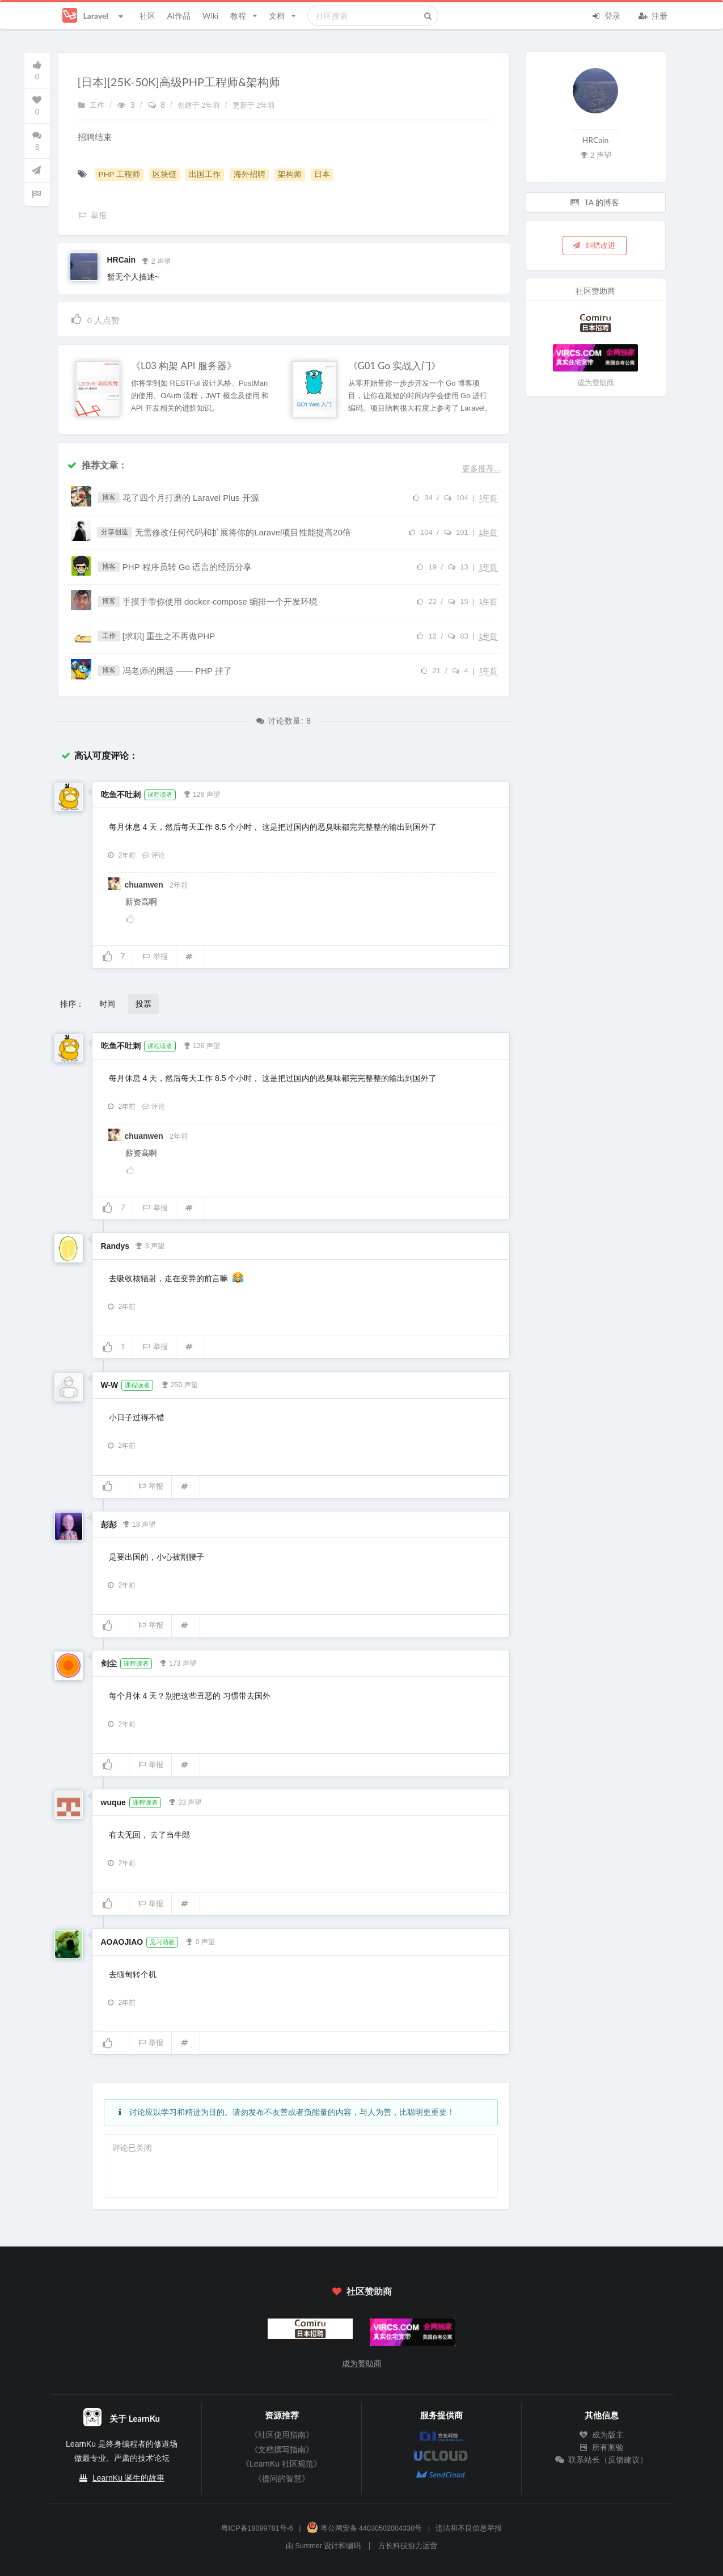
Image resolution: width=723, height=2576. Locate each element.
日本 (322, 174)
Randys (115, 1246)
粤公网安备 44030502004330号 (364, 2528)
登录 (606, 14)
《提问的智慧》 (282, 2478)
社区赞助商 (361, 2291)
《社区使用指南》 (282, 2434)
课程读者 (159, 794)
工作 (91, 105)
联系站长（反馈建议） (601, 2459)
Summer (308, 2546)
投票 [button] (143, 1003)
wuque (113, 1802)
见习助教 (162, 1942)
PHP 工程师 (119, 174)
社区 (147, 15)
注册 (653, 14)
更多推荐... (481, 468)
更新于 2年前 (254, 105)
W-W (110, 1385)
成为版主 (601, 2434)
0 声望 (200, 1941)
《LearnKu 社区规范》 (282, 2463)
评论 (154, 855)
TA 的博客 (595, 202)
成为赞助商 (595, 382)
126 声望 (201, 793)
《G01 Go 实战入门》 (394, 365)
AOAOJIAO (122, 1941)
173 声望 (177, 1662)
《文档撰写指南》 (282, 2449)
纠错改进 (593, 245)
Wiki (210, 15)
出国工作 (205, 174)
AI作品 (179, 15)
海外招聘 (249, 174)
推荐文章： (97, 464)
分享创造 (114, 532)
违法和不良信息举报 (469, 2528)
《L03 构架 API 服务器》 (183, 365)
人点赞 (95, 318)
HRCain (121, 259)
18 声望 (138, 1523)
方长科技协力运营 (407, 2546)
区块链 (164, 174)
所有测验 (601, 2447)
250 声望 (179, 1384)
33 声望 (184, 1801)
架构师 (290, 174)
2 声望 (156, 260)
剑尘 (109, 1663)
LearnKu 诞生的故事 (128, 2477)
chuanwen (144, 884)
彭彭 (109, 1524)
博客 (109, 497)
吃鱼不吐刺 (121, 794)
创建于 (199, 105)
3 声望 (149, 1245)
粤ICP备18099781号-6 (257, 2528)
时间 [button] (107, 1003)
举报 (154, 956)
